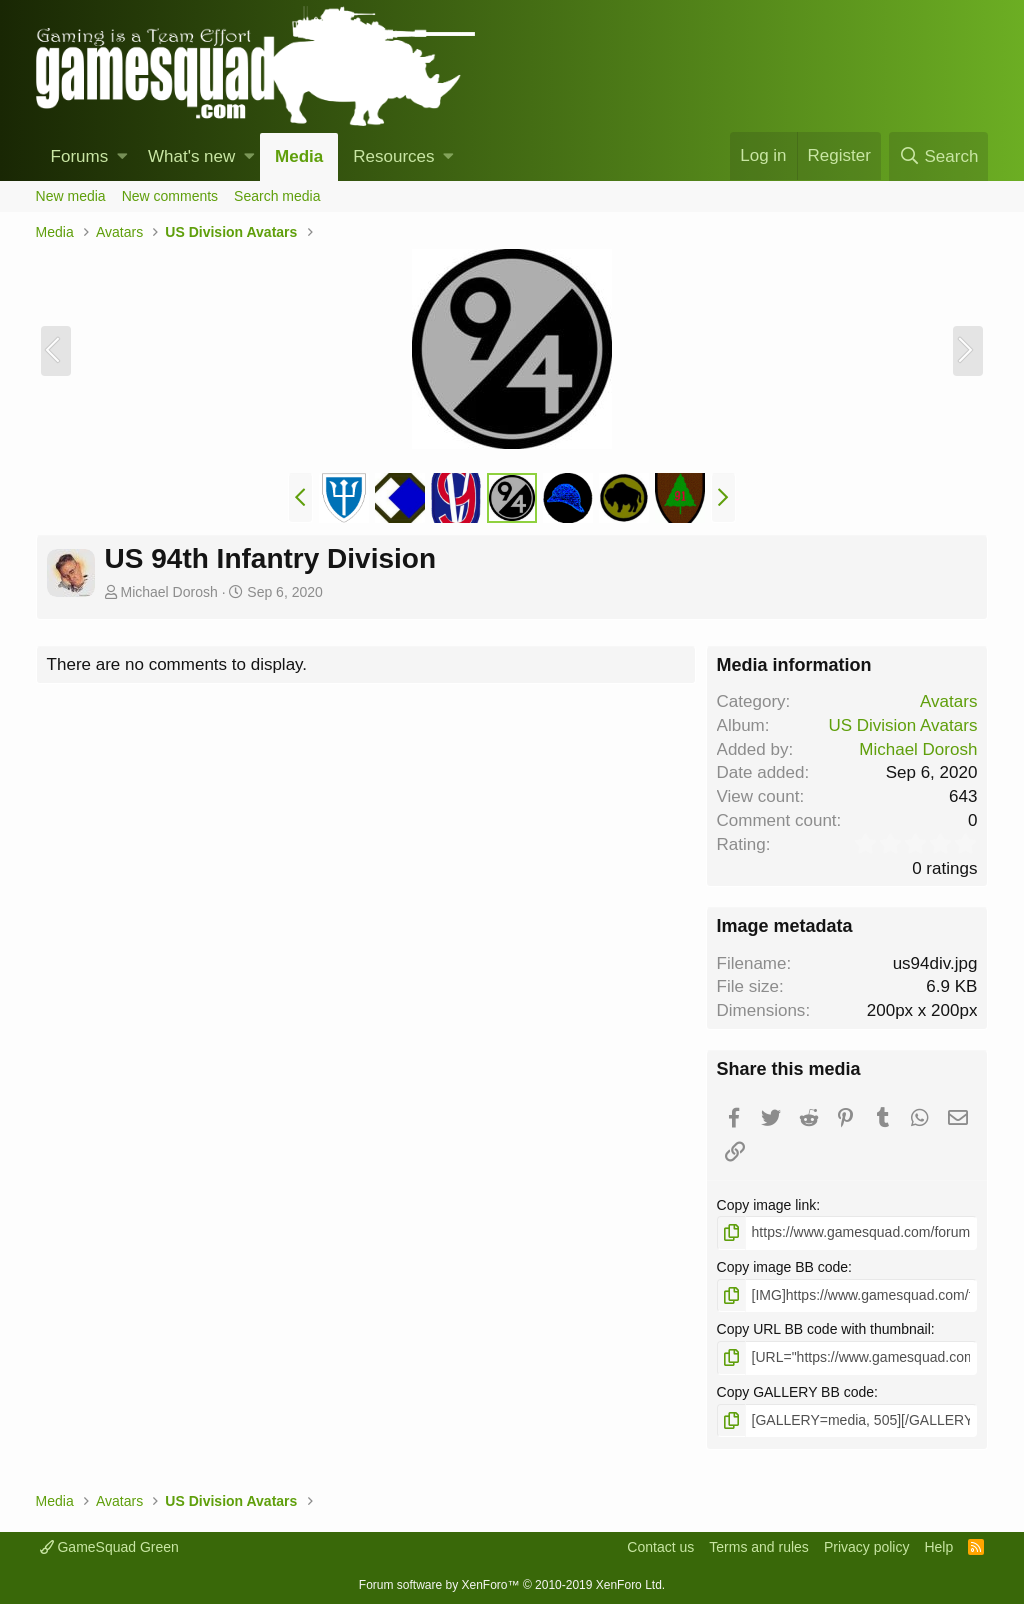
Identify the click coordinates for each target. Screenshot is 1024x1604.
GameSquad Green (109, 1547)
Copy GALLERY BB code (795, 1392)
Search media (277, 196)
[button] (122, 157)
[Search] (938, 156)
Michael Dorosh (168, 592)
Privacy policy (867, 1547)
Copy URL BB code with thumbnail (824, 1329)
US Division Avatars (902, 725)
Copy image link (767, 1205)
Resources (393, 156)
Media (299, 156)
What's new (191, 156)
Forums (80, 156)
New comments (170, 196)
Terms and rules (759, 1547)
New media (71, 196)
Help (938, 1547)
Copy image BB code (783, 1267)
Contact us (660, 1547)
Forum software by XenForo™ (512, 1585)
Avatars (948, 701)
